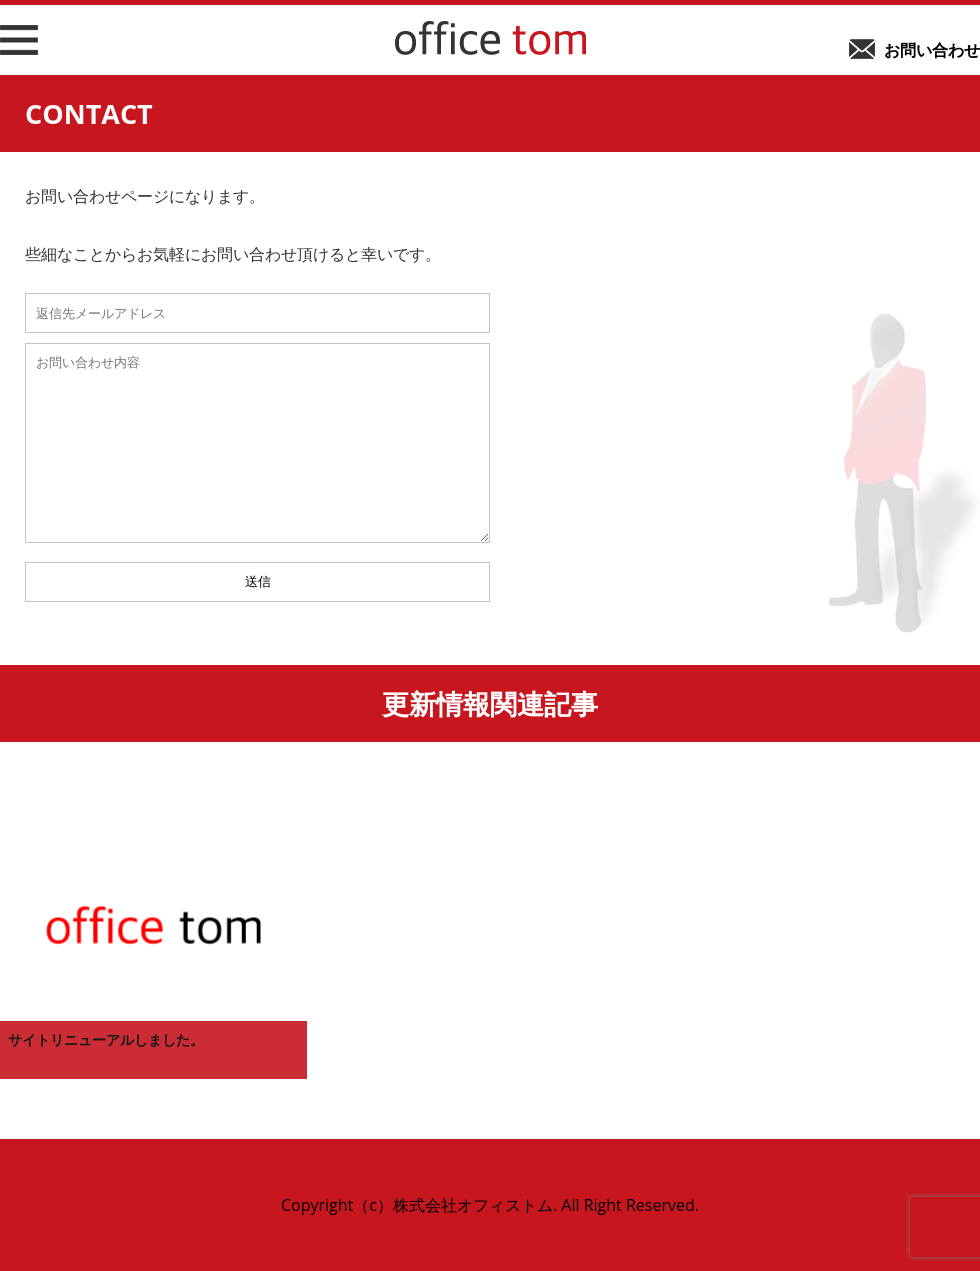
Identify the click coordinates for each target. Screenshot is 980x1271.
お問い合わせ (932, 50)
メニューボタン (16, 54)
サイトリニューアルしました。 (106, 1039)
